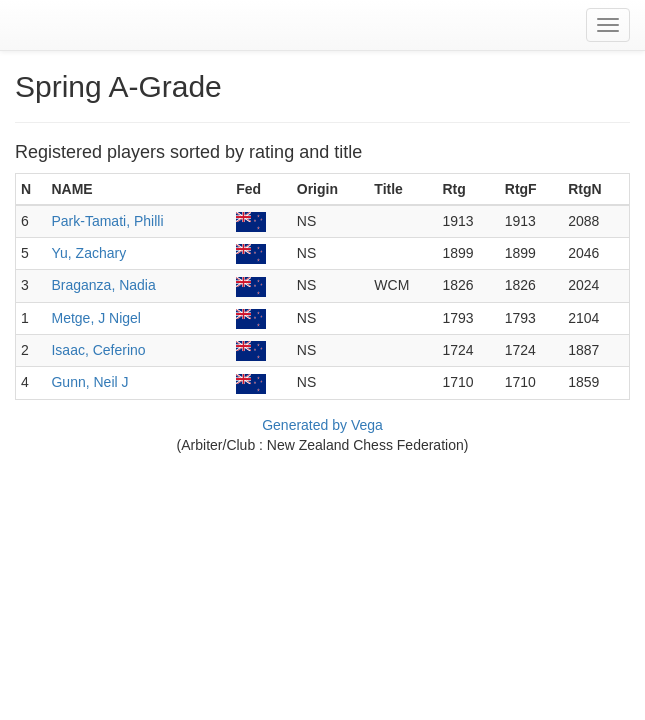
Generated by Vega (322, 425)
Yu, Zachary (88, 253)
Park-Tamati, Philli (107, 221)
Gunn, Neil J (89, 382)
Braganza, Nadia (103, 285)
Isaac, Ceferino (98, 350)
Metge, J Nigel (95, 318)
